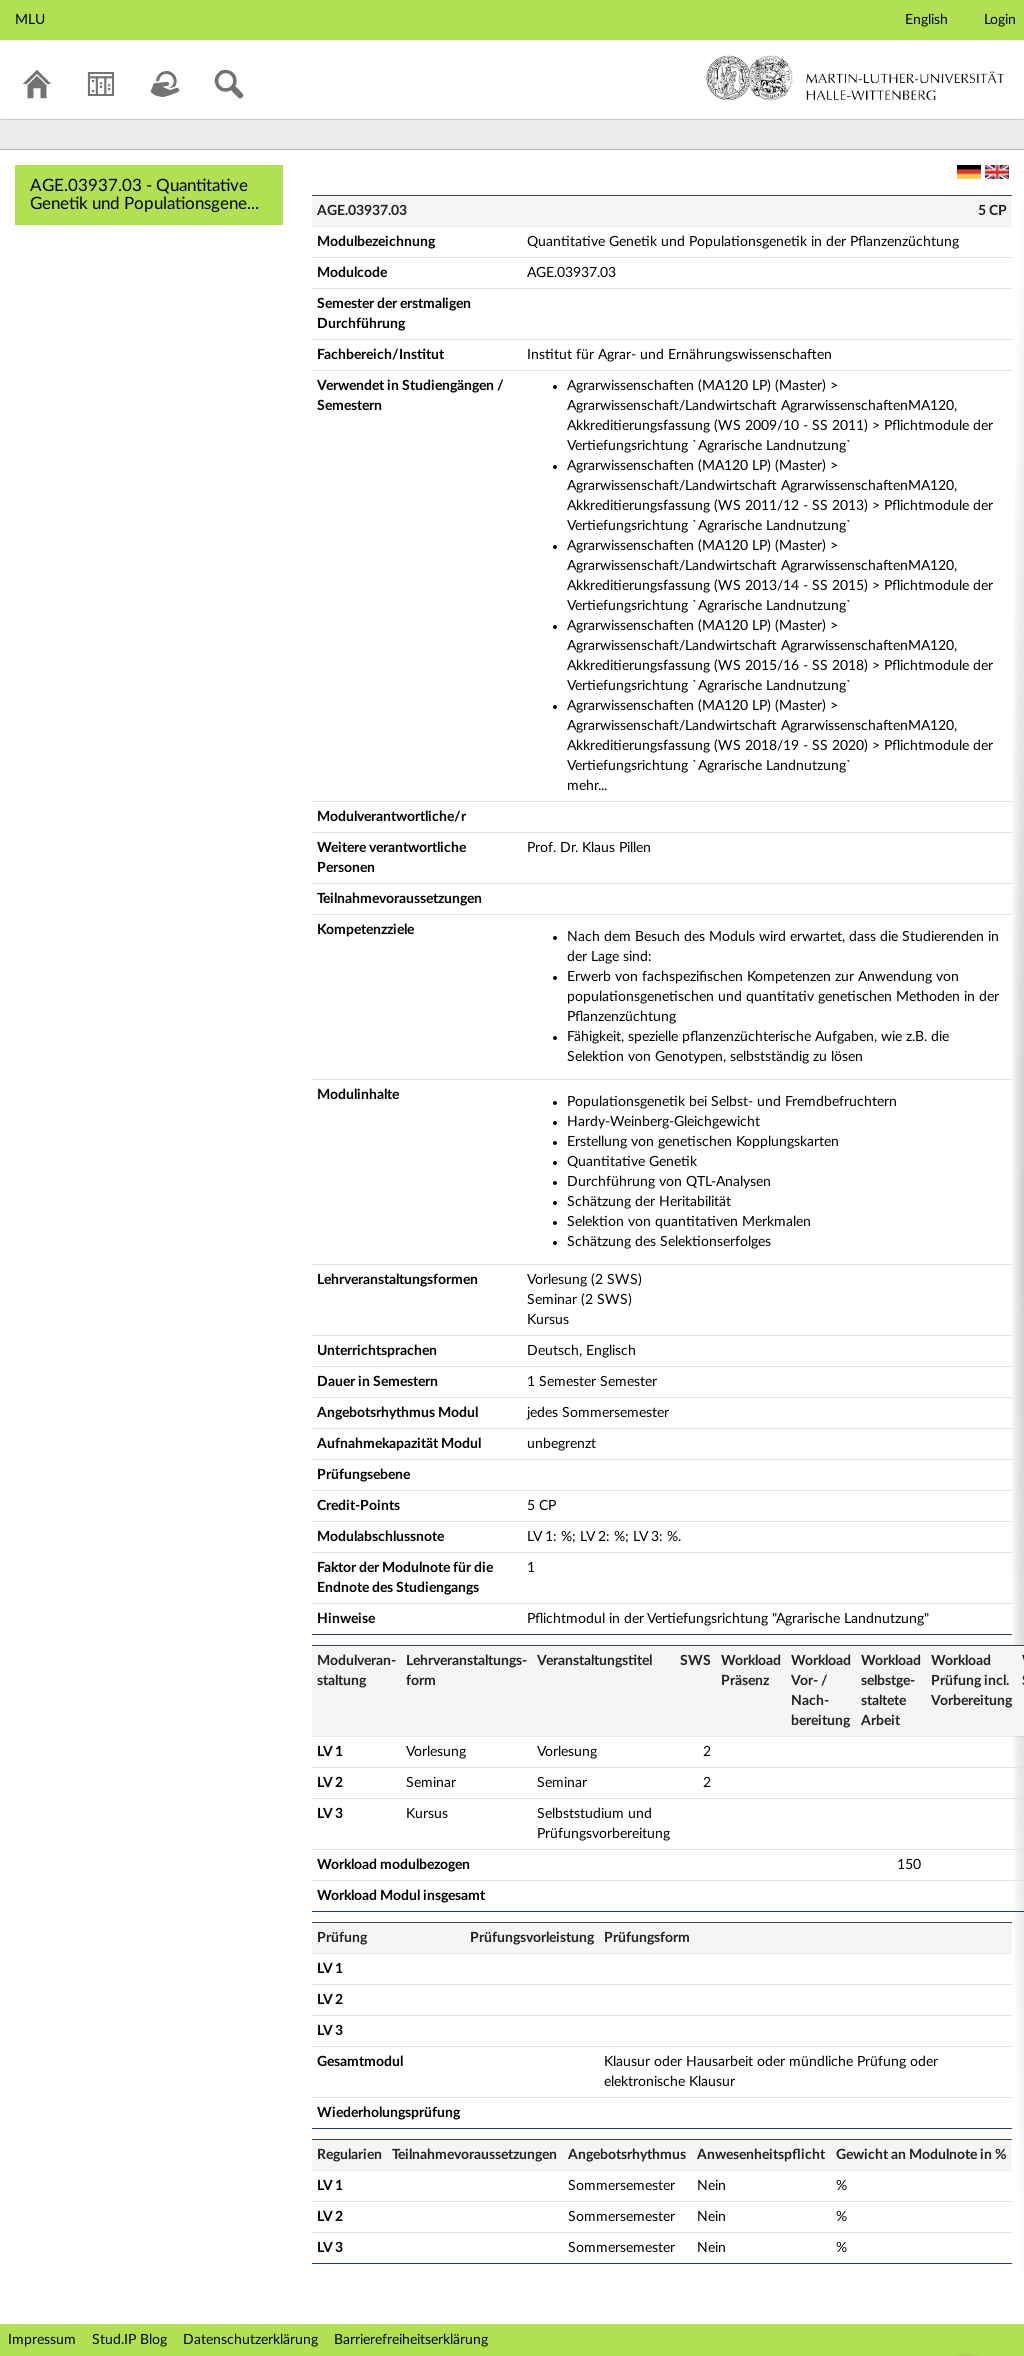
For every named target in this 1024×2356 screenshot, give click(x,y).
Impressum (42, 2340)
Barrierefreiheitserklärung (411, 2340)
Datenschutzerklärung (250, 2340)
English (926, 20)
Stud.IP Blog (129, 2340)
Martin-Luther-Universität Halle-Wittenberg (855, 78)
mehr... (587, 786)
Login (1000, 20)
